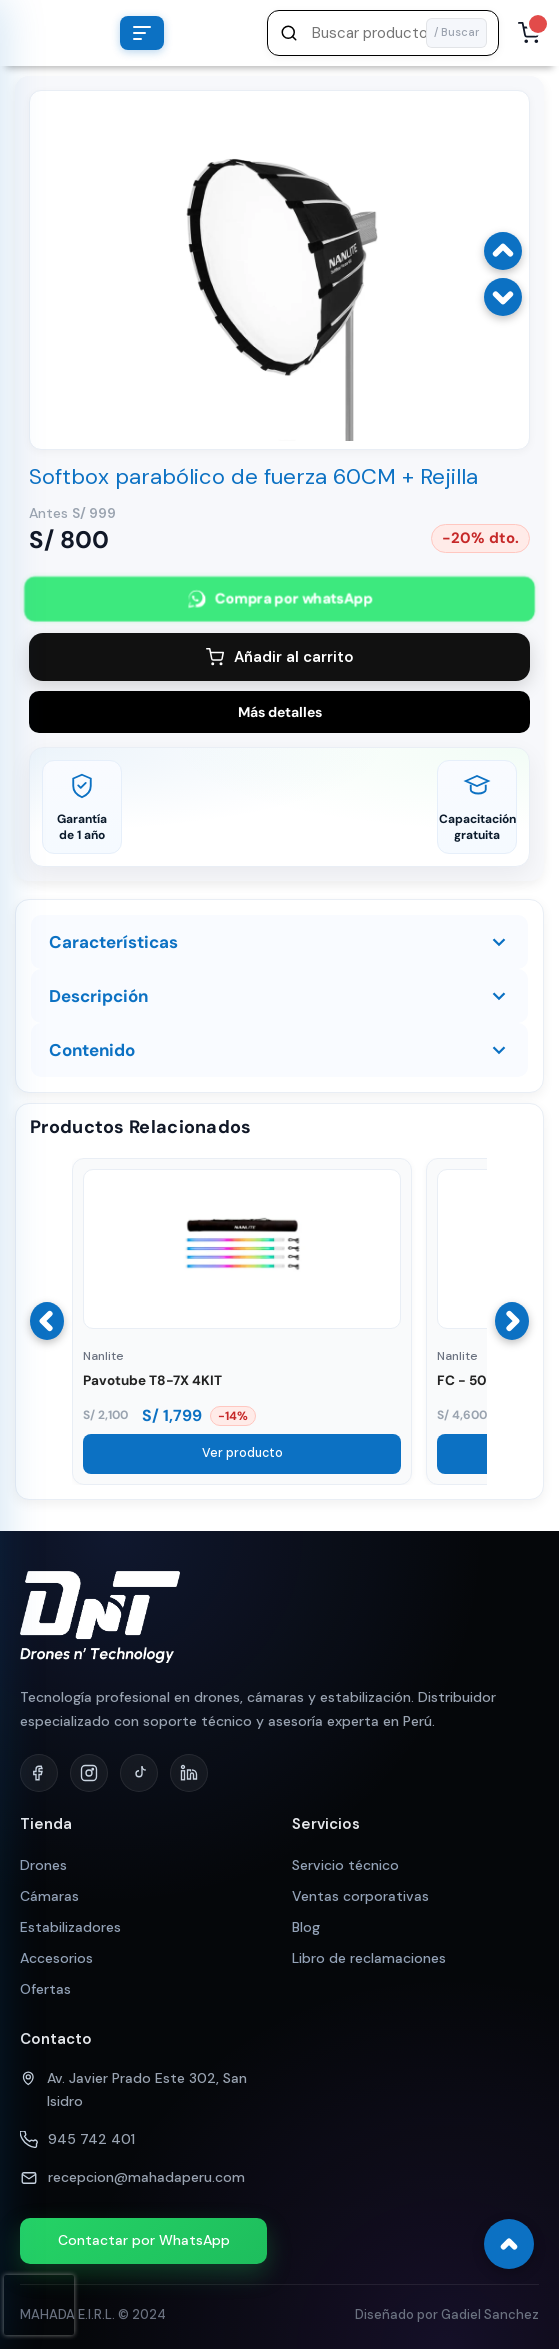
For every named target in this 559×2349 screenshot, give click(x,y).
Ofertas (45, 1989)
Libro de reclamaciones (369, 1958)
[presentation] (39, 2305)
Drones (43, 1865)
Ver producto (242, 1453)
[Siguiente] (512, 1321)
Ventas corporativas (360, 1896)
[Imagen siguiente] (503, 297)
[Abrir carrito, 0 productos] (529, 33)
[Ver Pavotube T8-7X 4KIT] (242, 1324)
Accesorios (56, 1958)
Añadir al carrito (280, 657)
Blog (306, 1927)
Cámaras (49, 1896)
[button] (383, 33)
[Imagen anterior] (503, 251)
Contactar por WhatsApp (144, 2240)
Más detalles (280, 712)
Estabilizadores (70, 1927)
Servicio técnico (345, 1865)
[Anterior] (47, 1321)
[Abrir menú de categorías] (142, 33)
